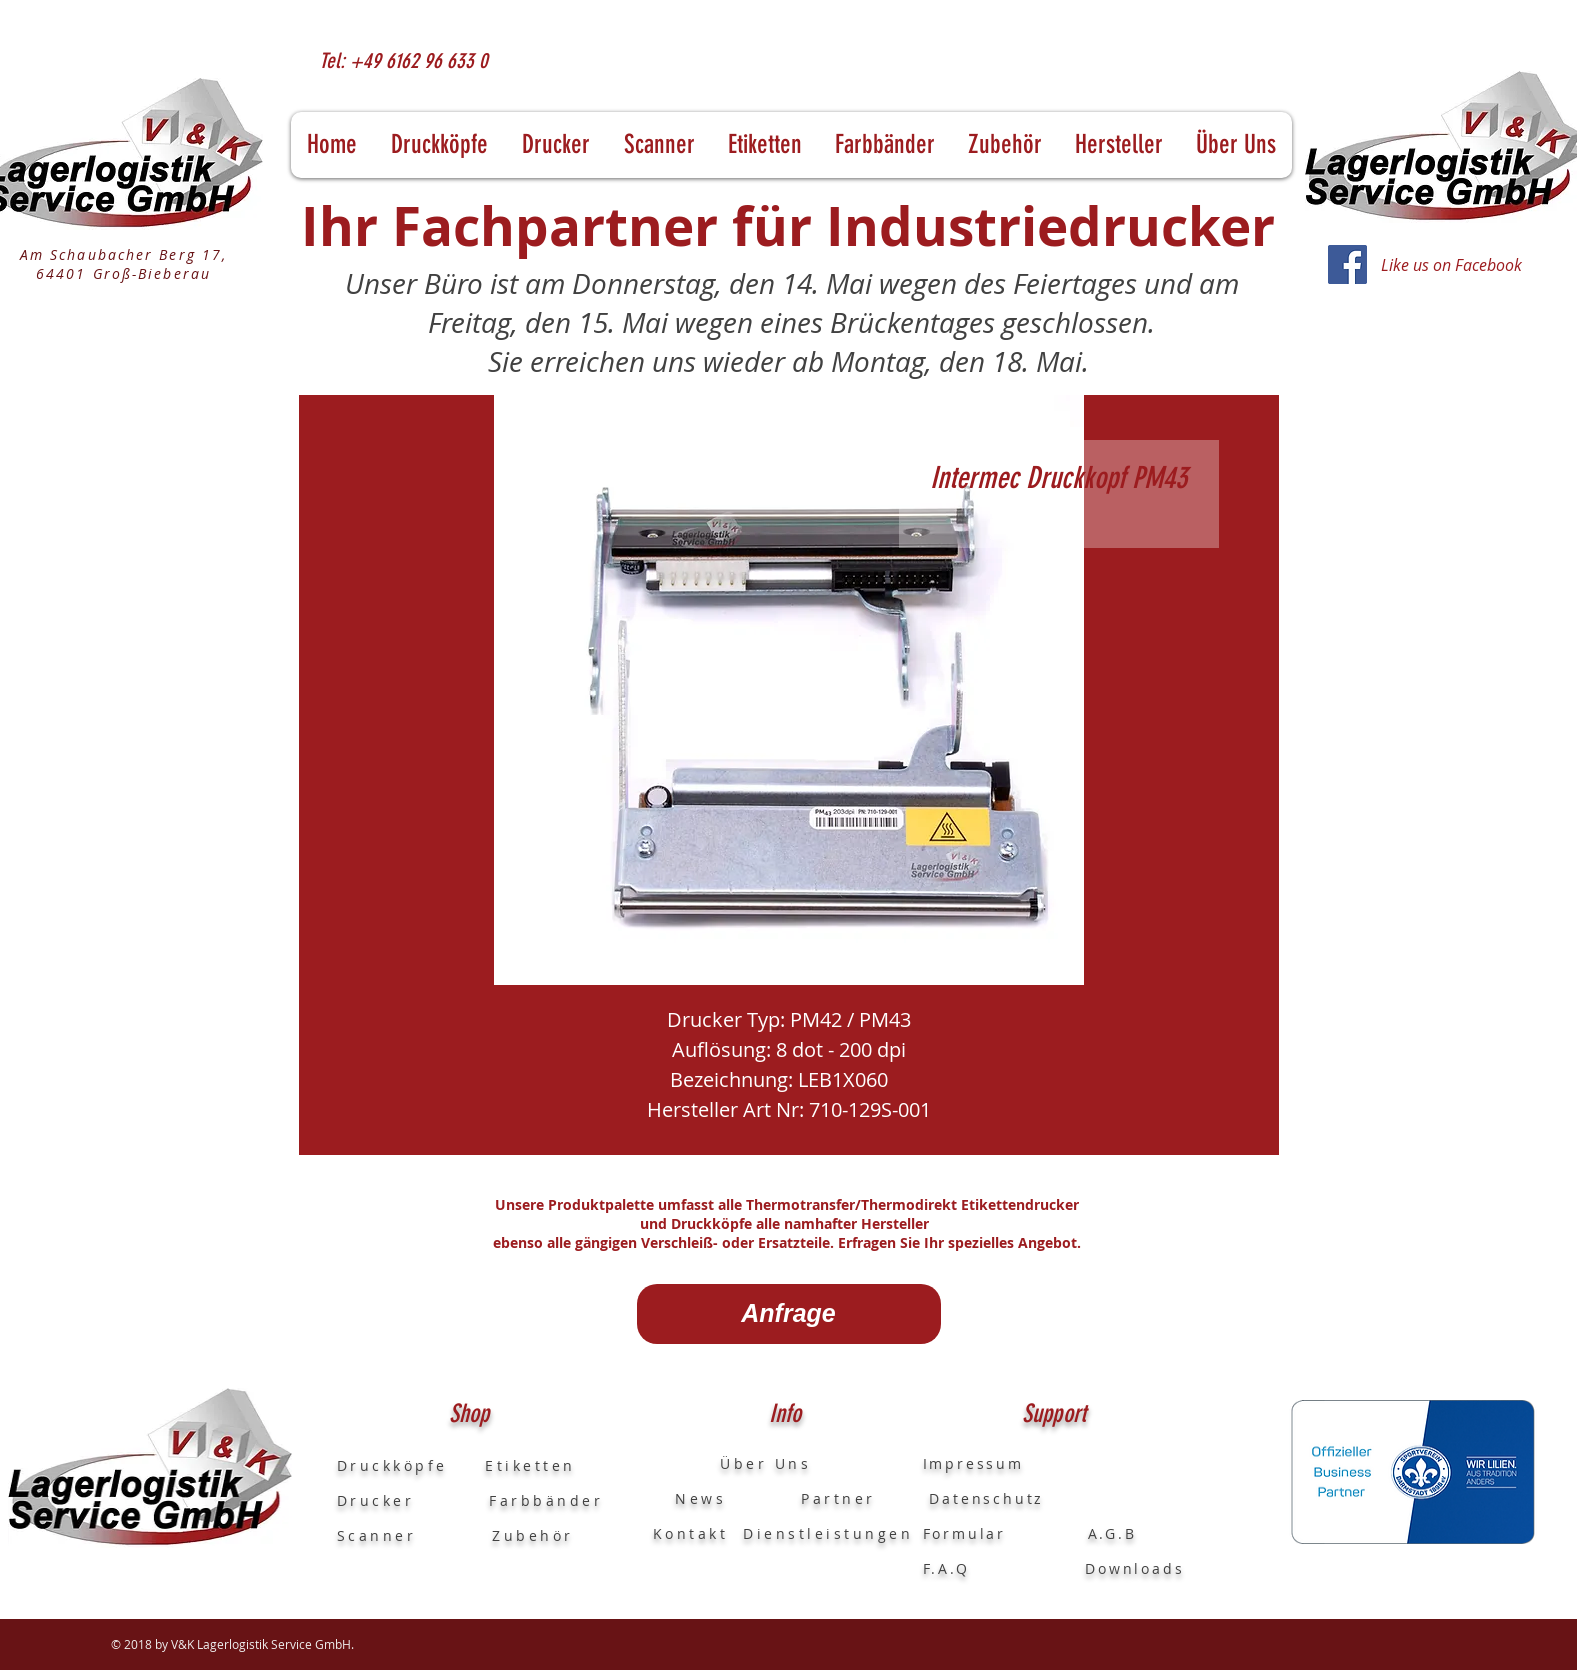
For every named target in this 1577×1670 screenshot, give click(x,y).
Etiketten (530, 1465)
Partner (838, 1498)
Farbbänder (546, 1500)
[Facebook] (1347, 264)
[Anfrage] (789, 1314)
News (690, 1498)
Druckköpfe (411, 1465)
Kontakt (691, 1533)
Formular (968, 1533)
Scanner (377, 1535)
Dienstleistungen (828, 1533)
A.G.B (1112, 1533)
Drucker (413, 1500)
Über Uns (747, 1463)
